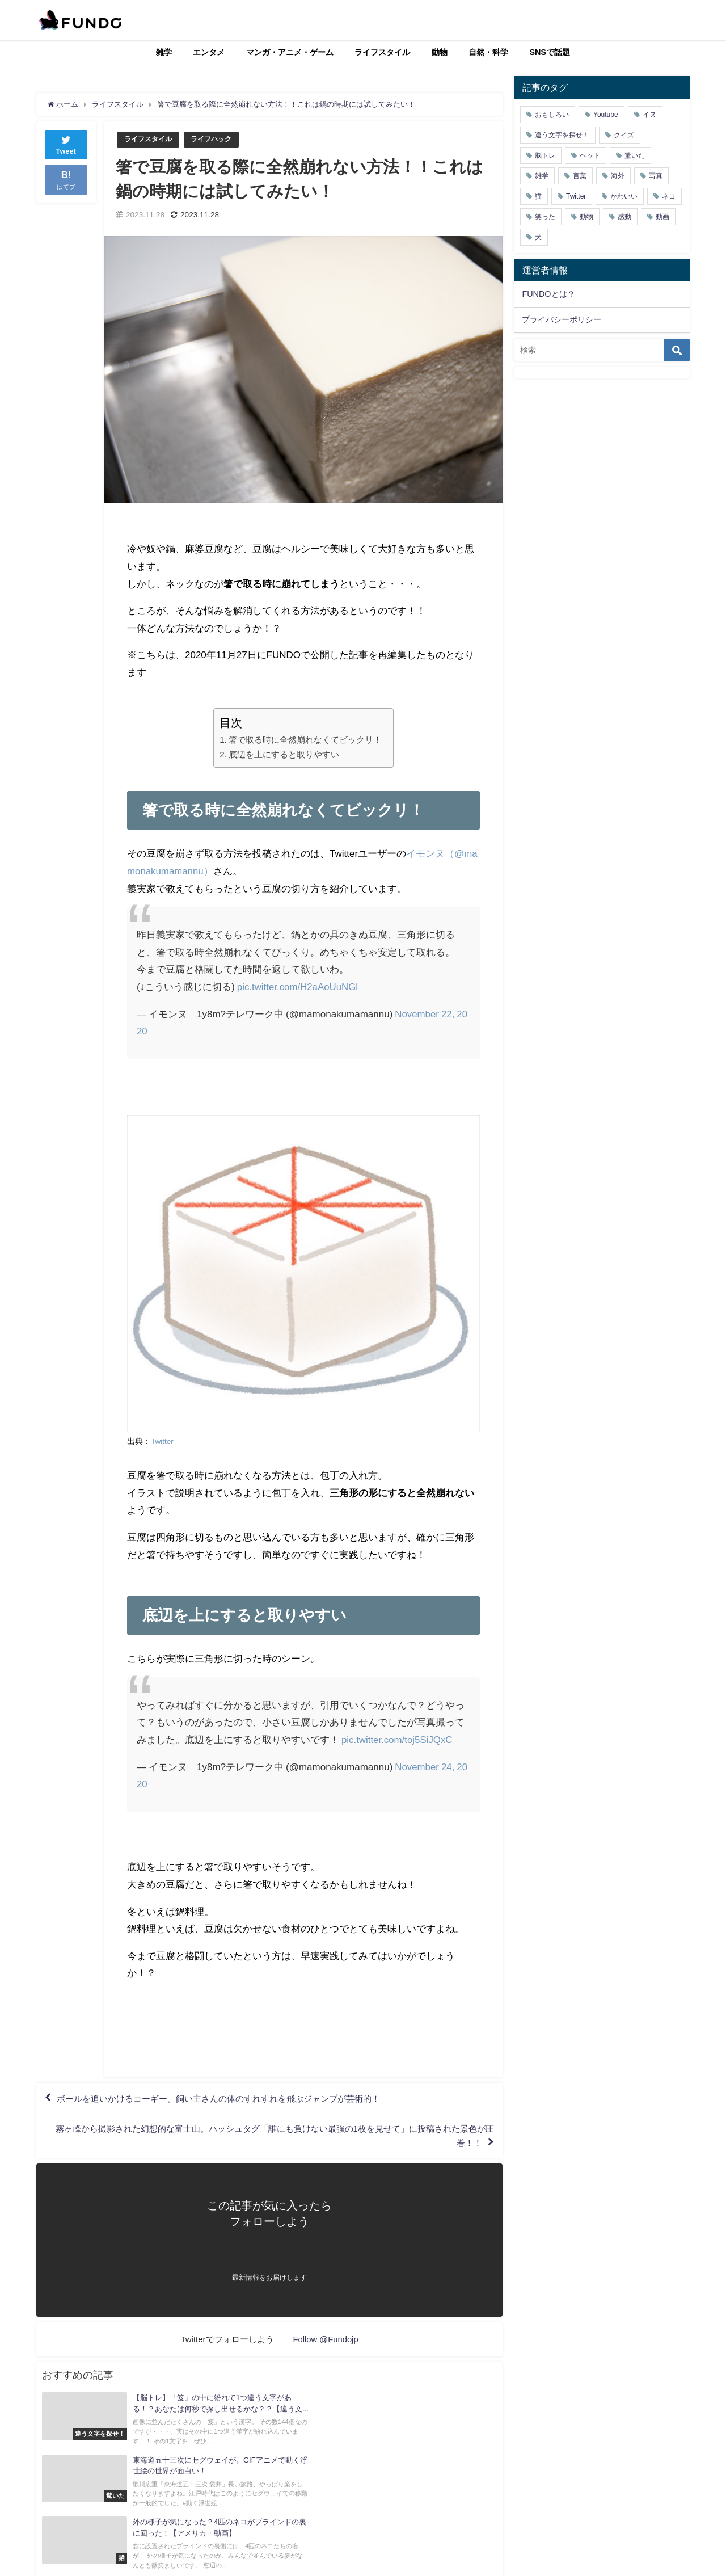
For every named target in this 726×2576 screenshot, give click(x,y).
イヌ (649, 114)
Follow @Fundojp (326, 2342)
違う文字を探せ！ (562, 135)
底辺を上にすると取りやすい (284, 754)
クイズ (624, 135)
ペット (590, 155)
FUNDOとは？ (548, 294)
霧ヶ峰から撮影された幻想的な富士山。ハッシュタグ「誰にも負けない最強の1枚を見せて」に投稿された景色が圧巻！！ (273, 2138)
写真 (655, 175)
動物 (440, 52)
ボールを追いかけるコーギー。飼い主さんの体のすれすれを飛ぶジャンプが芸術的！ (229, 2099)
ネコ (669, 196)
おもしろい (552, 114)
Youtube (605, 114)
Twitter (162, 1441)
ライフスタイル (382, 52)
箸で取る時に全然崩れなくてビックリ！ (305, 739)
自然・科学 (488, 52)
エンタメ (209, 52)
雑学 (164, 52)
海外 (617, 175)
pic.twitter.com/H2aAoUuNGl (298, 986)
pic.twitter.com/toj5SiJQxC (397, 1739)
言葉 (579, 175)
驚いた (634, 155)
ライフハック (217, 139)
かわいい (624, 196)
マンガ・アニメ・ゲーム (290, 52)
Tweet (66, 144)
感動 (624, 216)
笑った (545, 216)
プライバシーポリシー (561, 319)
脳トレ (545, 155)
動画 (662, 216)
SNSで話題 (550, 52)
